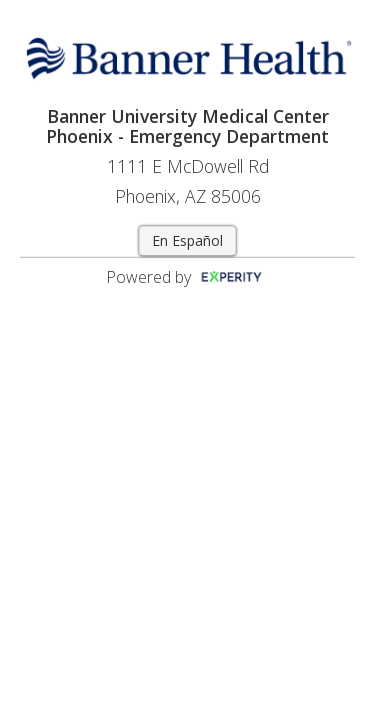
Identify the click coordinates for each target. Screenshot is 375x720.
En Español (187, 240)
